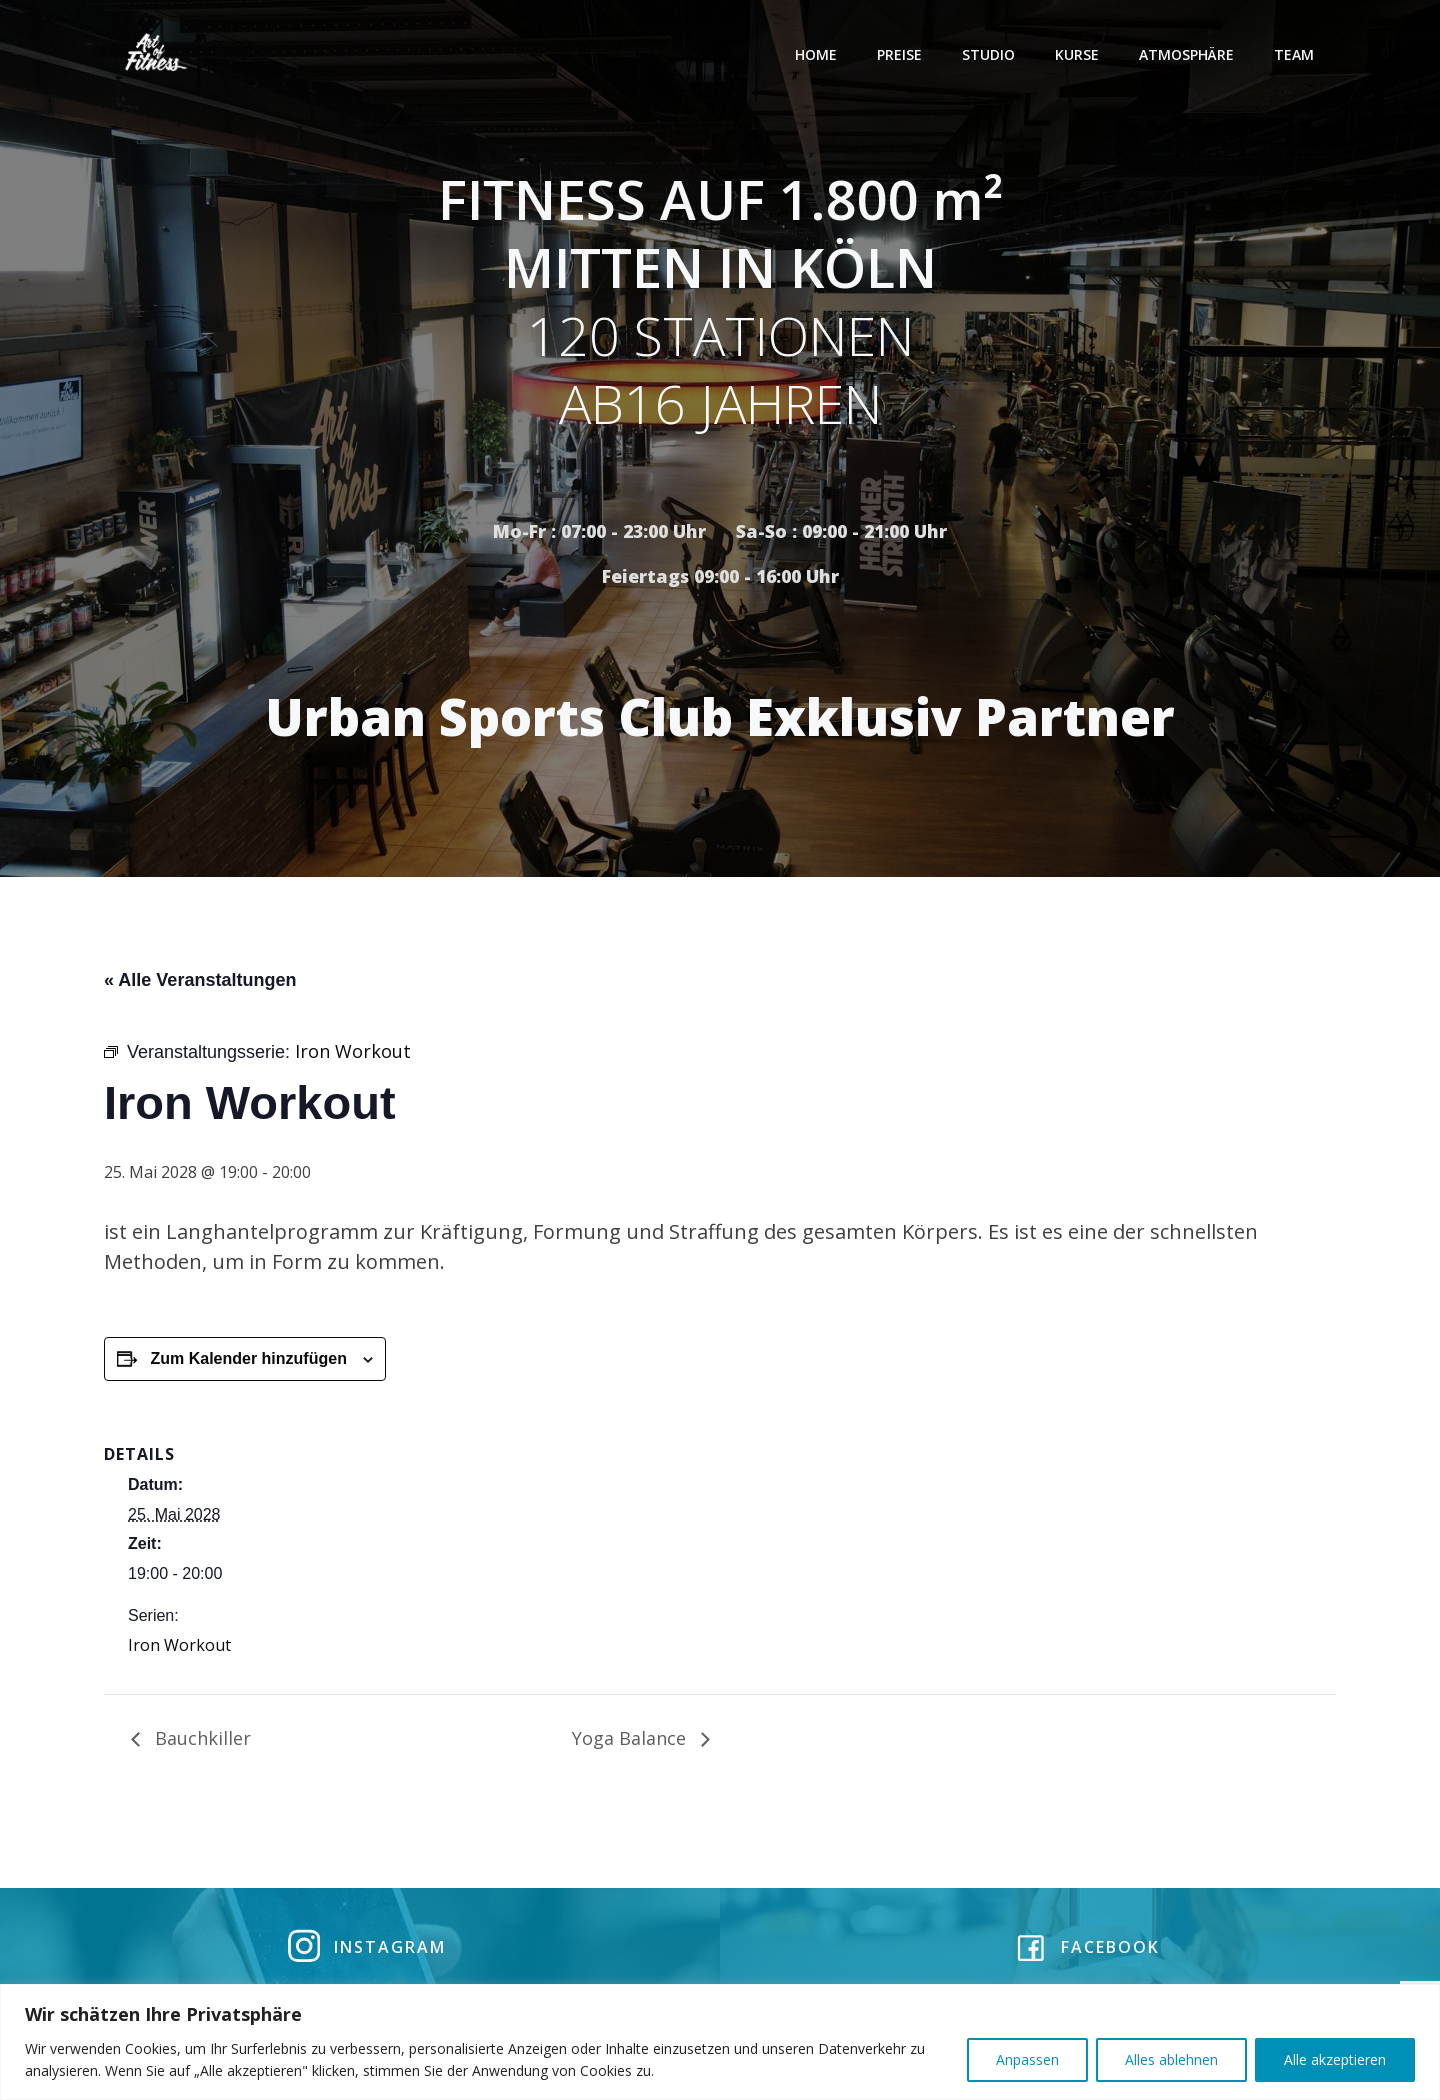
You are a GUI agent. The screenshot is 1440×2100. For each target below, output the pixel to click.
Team (1296, 54)
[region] (720, 2042)
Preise (901, 54)
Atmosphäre (1188, 54)
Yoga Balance (631, 1742)
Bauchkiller (200, 1742)
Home (818, 54)
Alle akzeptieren (1335, 2059)
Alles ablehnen (1171, 2059)
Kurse (1079, 54)
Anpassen (1027, 2059)
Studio (990, 54)
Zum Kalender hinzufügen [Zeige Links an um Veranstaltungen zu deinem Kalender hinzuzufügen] (248, 1363)
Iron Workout (179, 1649)
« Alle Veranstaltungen (200, 984)
